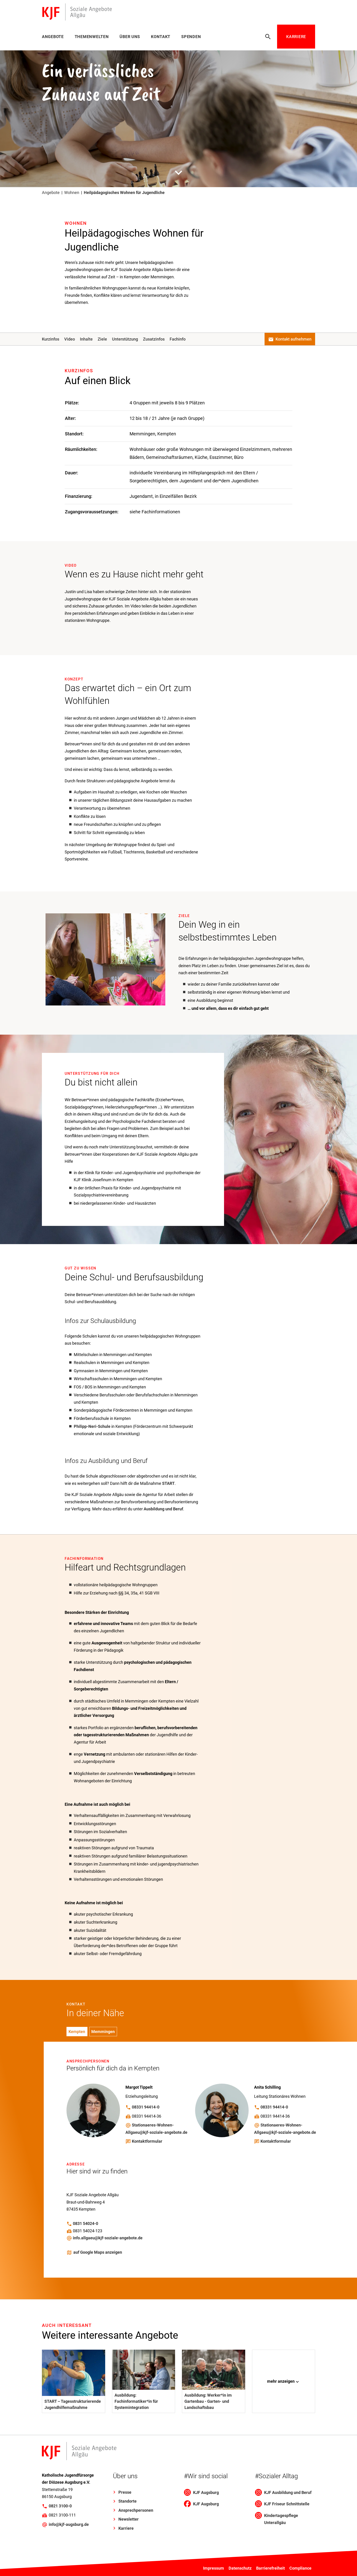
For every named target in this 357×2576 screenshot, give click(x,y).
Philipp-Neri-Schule (92, 1426)
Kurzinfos (50, 339)
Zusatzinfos (154, 339)
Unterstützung (125, 339)
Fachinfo (178, 339)
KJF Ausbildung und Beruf (287, 2492)
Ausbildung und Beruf (163, 1508)
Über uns (130, 38)
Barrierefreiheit (270, 2568)
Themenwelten (92, 38)
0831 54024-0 (85, 2223)
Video (69, 339)
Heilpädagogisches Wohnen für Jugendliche (124, 192)
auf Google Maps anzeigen (97, 2252)
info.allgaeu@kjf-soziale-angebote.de (108, 2237)
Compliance (300, 2568)
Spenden (191, 38)
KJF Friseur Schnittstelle (286, 2503)
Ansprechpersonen (135, 2510)
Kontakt (160, 38)
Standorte (127, 2501)
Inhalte (86, 339)
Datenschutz (240, 2568)
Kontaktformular (147, 2141)
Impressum (213, 2568)
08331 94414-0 (145, 2107)
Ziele (102, 339)
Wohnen (71, 192)
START (168, 1483)
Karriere (296, 38)
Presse (124, 2492)
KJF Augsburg (206, 2492)
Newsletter (128, 2519)
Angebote (53, 38)
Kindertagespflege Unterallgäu (281, 2519)
